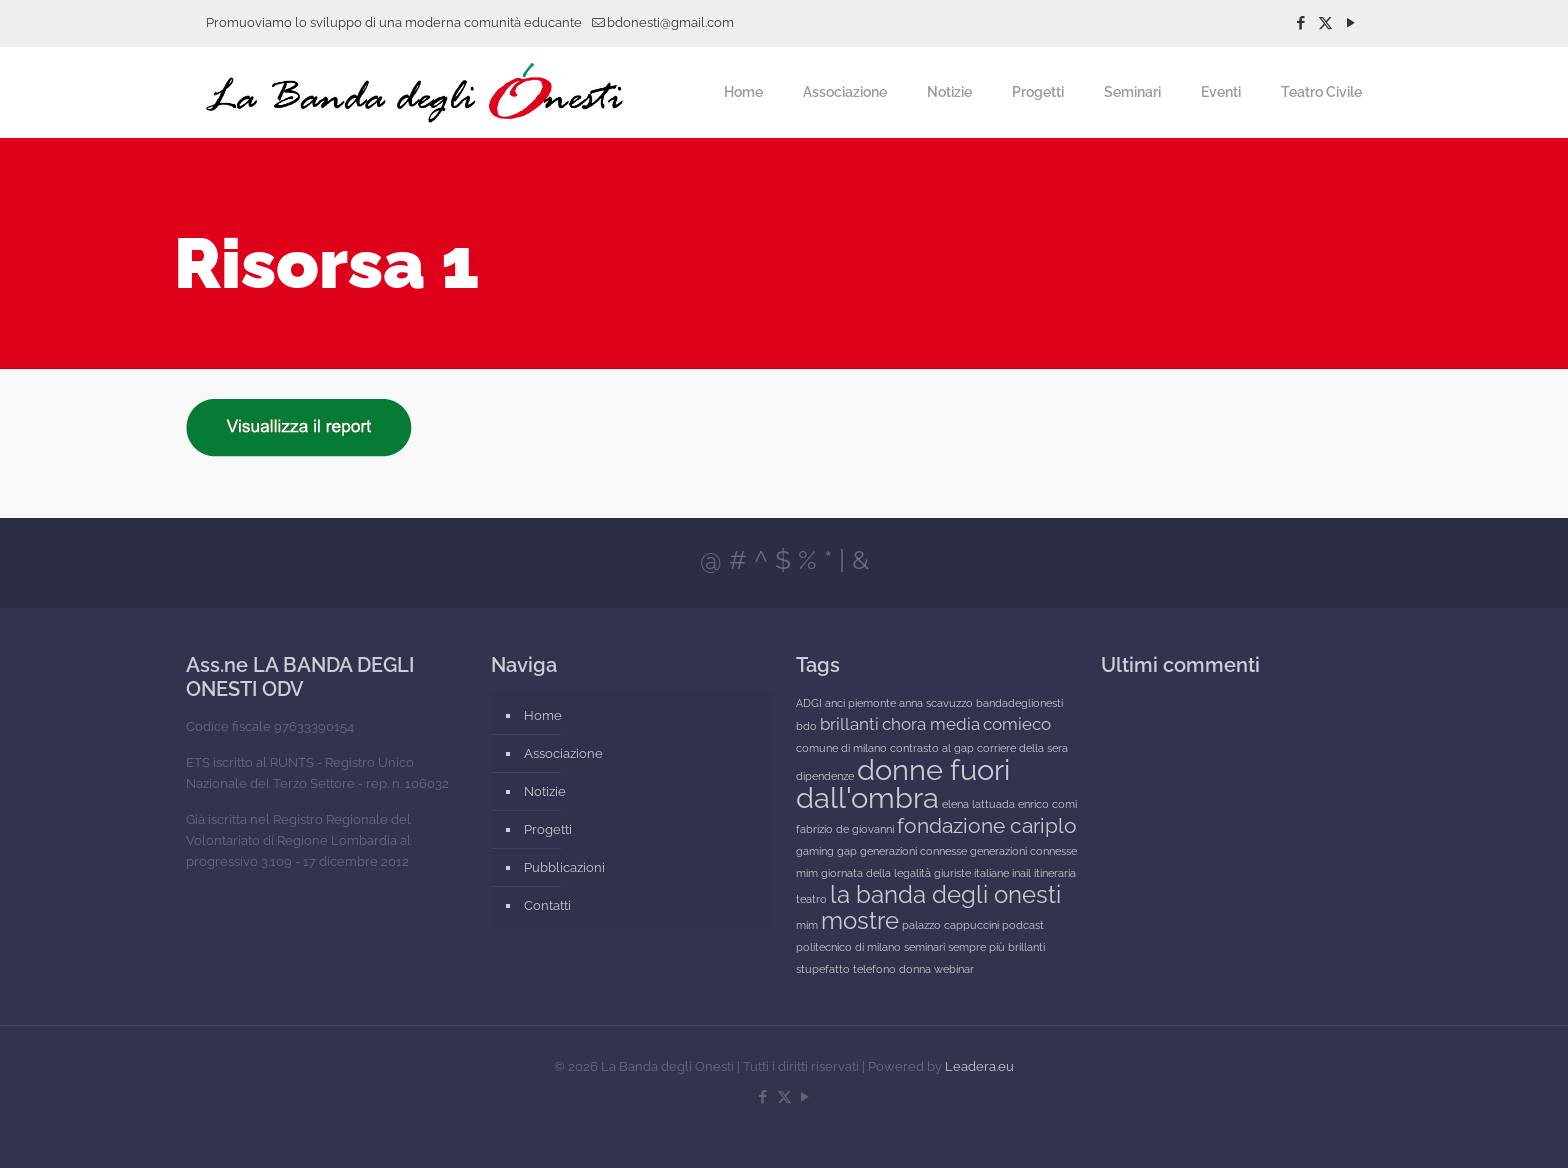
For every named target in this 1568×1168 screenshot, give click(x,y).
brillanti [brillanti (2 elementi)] (849, 724)
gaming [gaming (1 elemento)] (815, 851)
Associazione (563, 753)
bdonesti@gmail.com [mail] (670, 22)
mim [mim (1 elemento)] (807, 925)
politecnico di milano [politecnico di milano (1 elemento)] (848, 947)
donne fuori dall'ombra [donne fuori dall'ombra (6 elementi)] (903, 783)
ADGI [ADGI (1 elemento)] (809, 703)
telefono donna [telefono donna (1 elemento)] (892, 969)
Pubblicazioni (564, 867)
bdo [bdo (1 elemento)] (806, 726)
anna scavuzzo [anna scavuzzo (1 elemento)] (936, 703)
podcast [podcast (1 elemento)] (1023, 925)
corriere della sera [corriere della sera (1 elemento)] (1022, 748)
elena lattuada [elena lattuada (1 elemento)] (978, 804)
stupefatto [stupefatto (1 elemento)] (823, 969)
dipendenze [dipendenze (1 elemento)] (825, 776)
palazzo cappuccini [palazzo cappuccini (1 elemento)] (950, 925)
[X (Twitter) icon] (1325, 23)
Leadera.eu (979, 1066)
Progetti (548, 829)
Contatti (547, 905)
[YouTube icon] (1350, 23)
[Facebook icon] (1300, 23)
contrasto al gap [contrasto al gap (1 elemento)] (932, 748)
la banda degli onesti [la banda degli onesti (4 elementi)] (945, 894)
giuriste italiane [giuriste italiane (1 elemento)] (971, 873)
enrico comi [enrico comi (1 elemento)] (1047, 804)
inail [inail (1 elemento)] (1021, 873)
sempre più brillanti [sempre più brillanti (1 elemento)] (996, 947)
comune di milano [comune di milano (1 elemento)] (841, 748)
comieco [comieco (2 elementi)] (1017, 724)
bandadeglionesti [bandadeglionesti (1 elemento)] (1019, 703)
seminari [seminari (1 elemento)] (924, 947)
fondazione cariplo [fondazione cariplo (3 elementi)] (987, 825)
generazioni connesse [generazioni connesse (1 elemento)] (913, 851)
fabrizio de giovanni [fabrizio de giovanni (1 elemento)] (845, 829)
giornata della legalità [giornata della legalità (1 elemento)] (876, 873)
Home (543, 715)
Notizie (545, 791)
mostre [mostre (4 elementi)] (860, 920)
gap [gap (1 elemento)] (847, 851)
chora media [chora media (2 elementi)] (931, 724)
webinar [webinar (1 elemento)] (954, 969)
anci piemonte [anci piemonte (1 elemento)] (860, 703)
